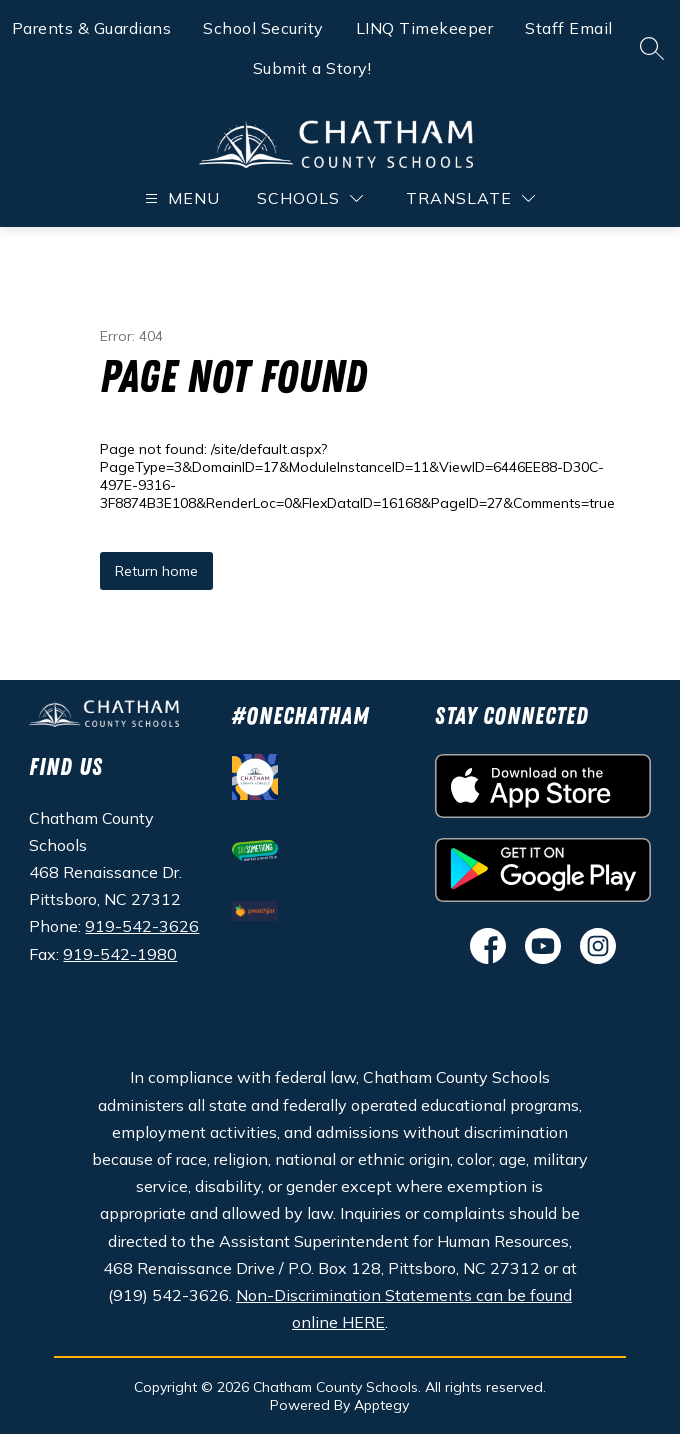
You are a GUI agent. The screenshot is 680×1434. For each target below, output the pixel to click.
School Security (263, 28)
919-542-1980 (120, 954)
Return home (156, 571)
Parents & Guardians (92, 28)
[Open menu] (180, 198)
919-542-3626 (142, 926)
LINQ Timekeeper (425, 28)
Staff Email (569, 28)
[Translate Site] (470, 198)
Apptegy (381, 1405)
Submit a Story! (312, 68)
